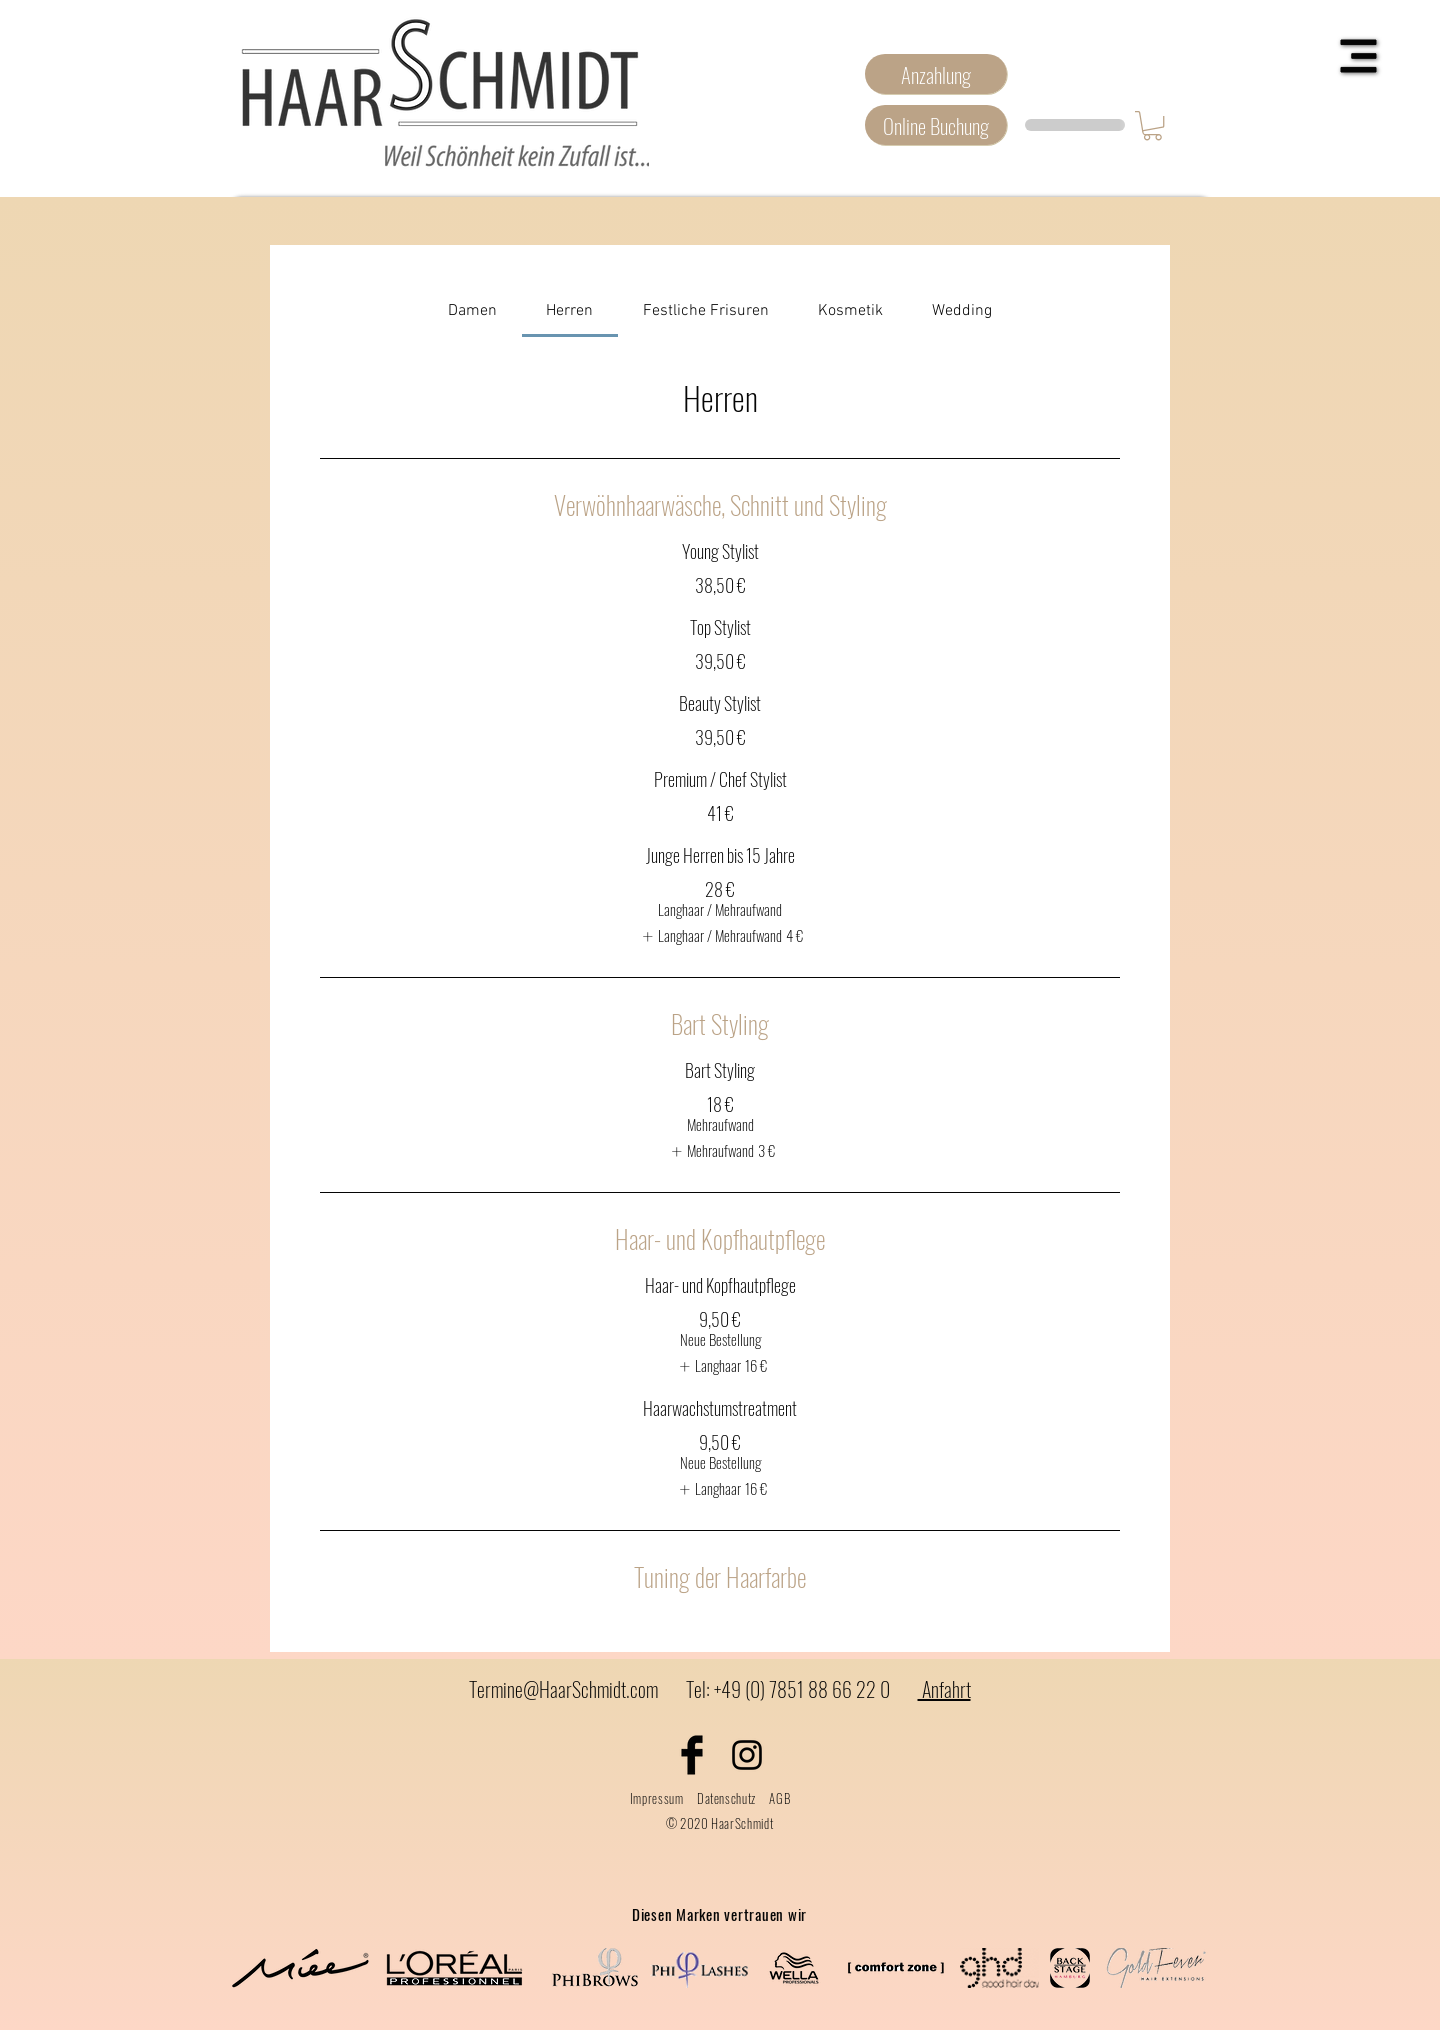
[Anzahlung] (936, 74)
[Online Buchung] (936, 125)
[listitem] (720, 936)
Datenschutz (726, 1798)
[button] (1359, 56)
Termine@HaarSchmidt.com (563, 1689)
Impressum (657, 1798)
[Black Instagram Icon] (747, 1755)
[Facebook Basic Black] (692, 1755)
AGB (779, 1798)
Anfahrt (944, 1689)
